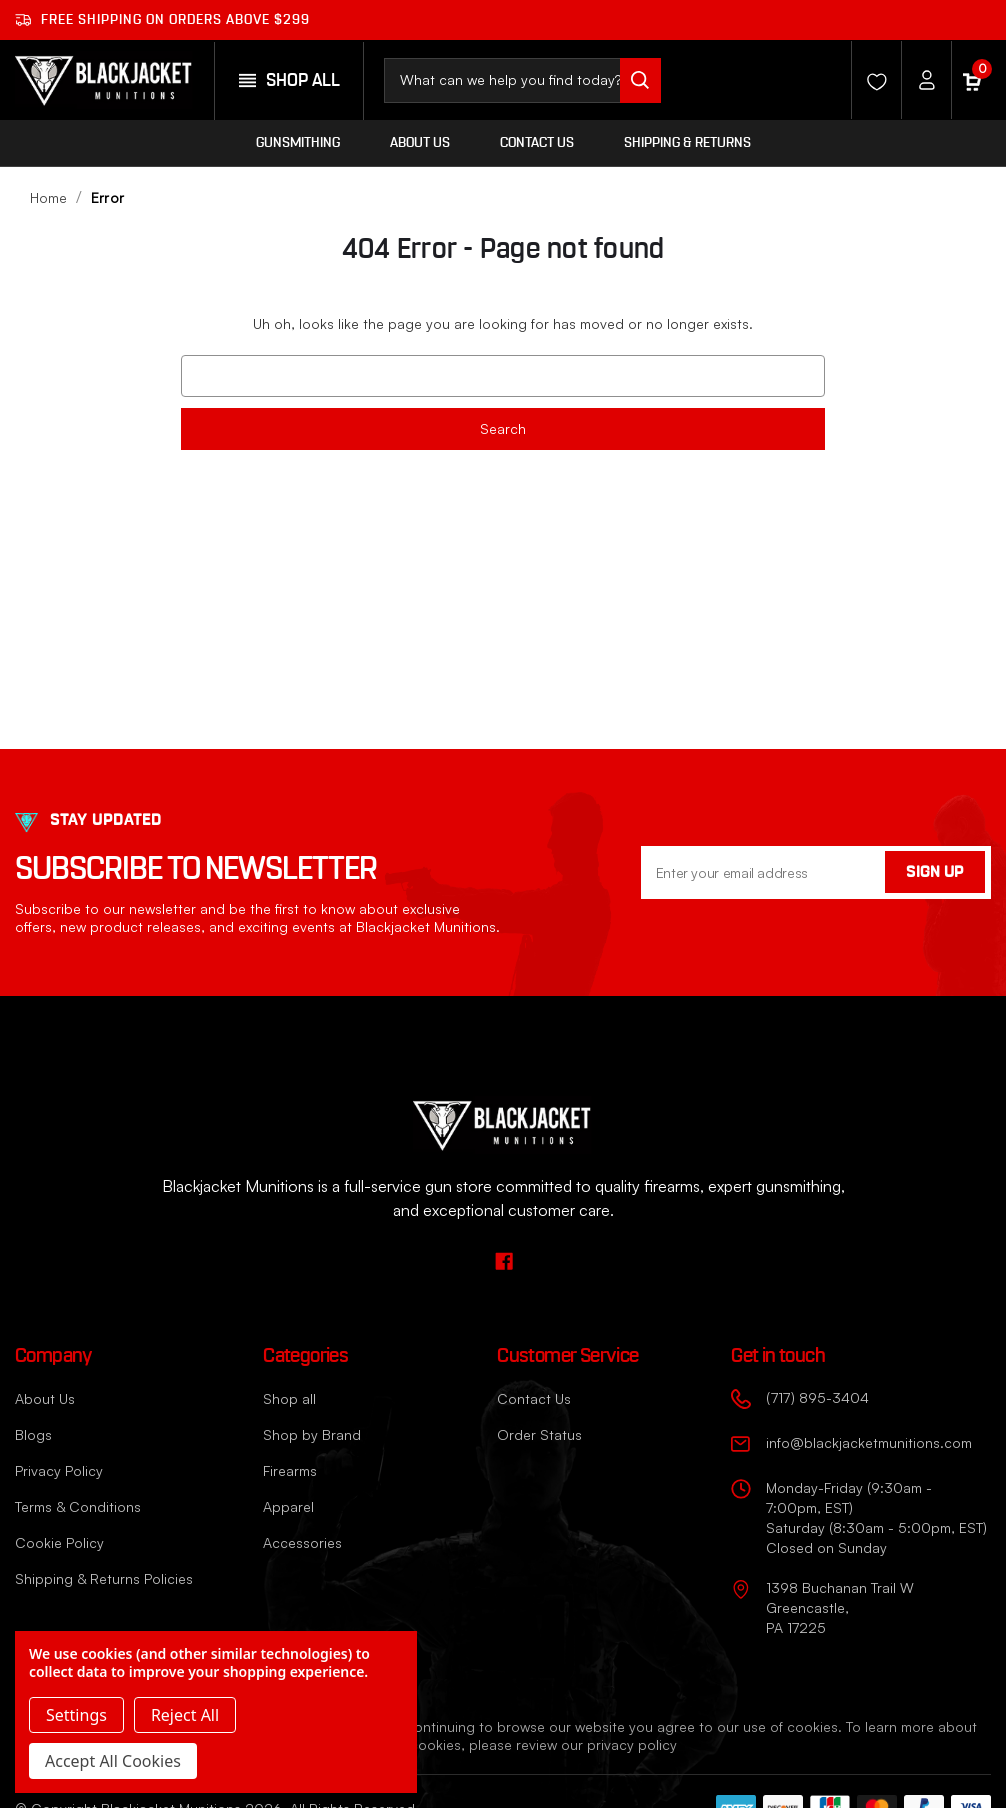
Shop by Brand (312, 1434)
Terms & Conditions (78, 1506)
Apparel (288, 1506)
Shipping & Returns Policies (104, 1578)
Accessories (302, 1542)
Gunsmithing (298, 143)
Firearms (290, 1470)
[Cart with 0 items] (971, 80)
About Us (420, 143)
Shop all (289, 1398)
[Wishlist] (871, 80)
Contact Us (537, 143)
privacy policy (632, 1744)
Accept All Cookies (113, 1761)
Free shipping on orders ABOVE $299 (162, 20)
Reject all (185, 1715)
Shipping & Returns (687, 143)
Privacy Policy (59, 1470)
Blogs (33, 1434)
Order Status (539, 1434)
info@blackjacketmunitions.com (869, 1442)
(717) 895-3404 (817, 1397)
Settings (76, 1715)
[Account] (921, 80)
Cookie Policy (59, 1542)
